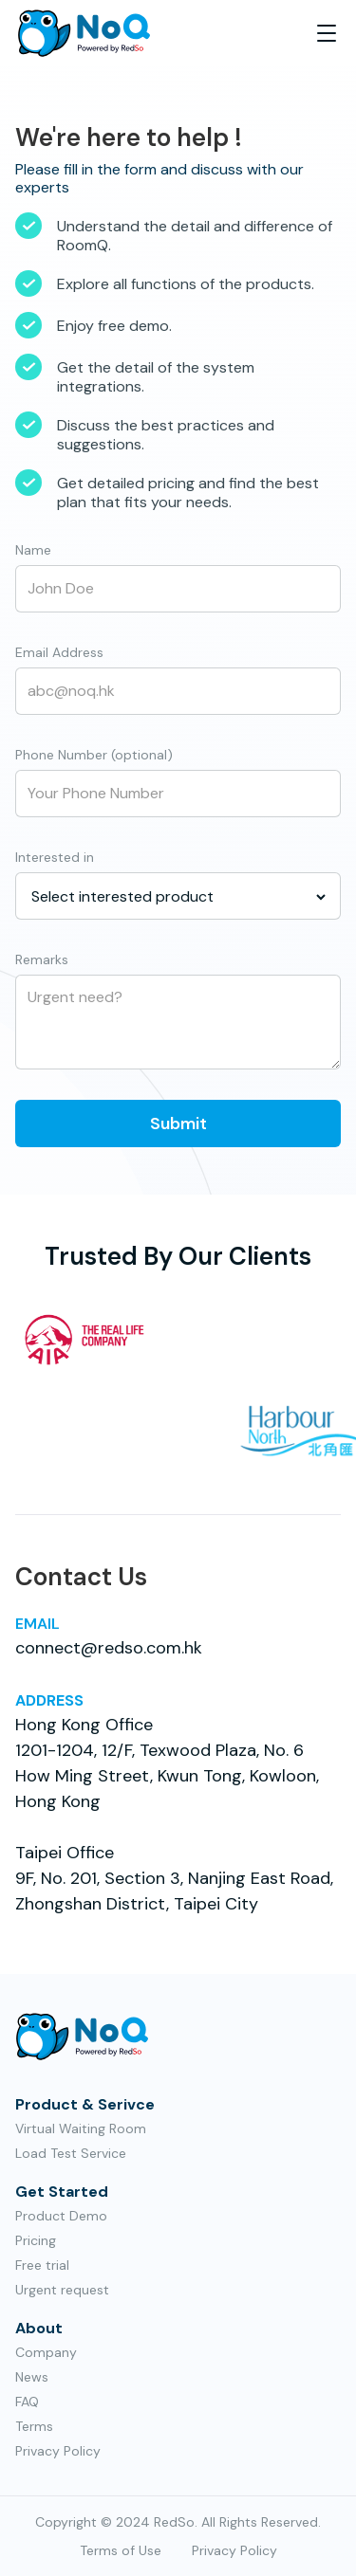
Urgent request (62, 2289)
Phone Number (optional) (94, 754)
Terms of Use (120, 2550)
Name (33, 549)
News (31, 2377)
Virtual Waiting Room (80, 2128)
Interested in (54, 857)
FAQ (27, 2401)
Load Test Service (70, 2153)
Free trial (42, 2265)
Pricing (35, 2240)
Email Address (59, 652)
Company (46, 2352)
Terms (34, 2426)
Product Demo (61, 2215)
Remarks (41, 959)
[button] (326, 33)
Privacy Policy (58, 2450)
